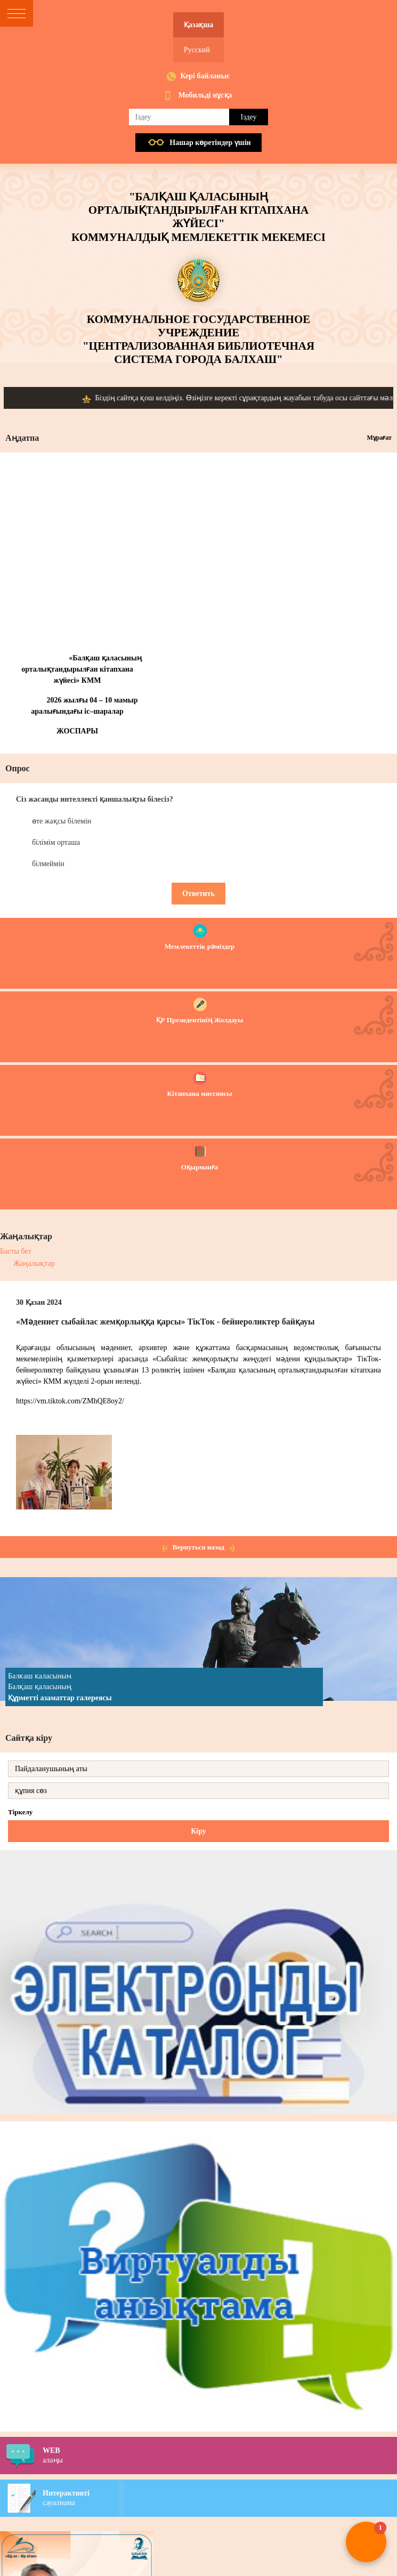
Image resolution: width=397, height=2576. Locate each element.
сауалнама (220, 2498)
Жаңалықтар (34, 1263)
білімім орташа (56, 842)
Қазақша (198, 25)
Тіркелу (20, 1812)
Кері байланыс (205, 76)
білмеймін (48, 864)
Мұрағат (379, 437)
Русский (197, 50)
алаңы (220, 2455)
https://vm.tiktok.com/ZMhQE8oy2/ (70, 1401)
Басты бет (15, 1251)
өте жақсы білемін (61, 821)
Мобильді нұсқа (205, 95)
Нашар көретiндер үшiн (209, 143)
